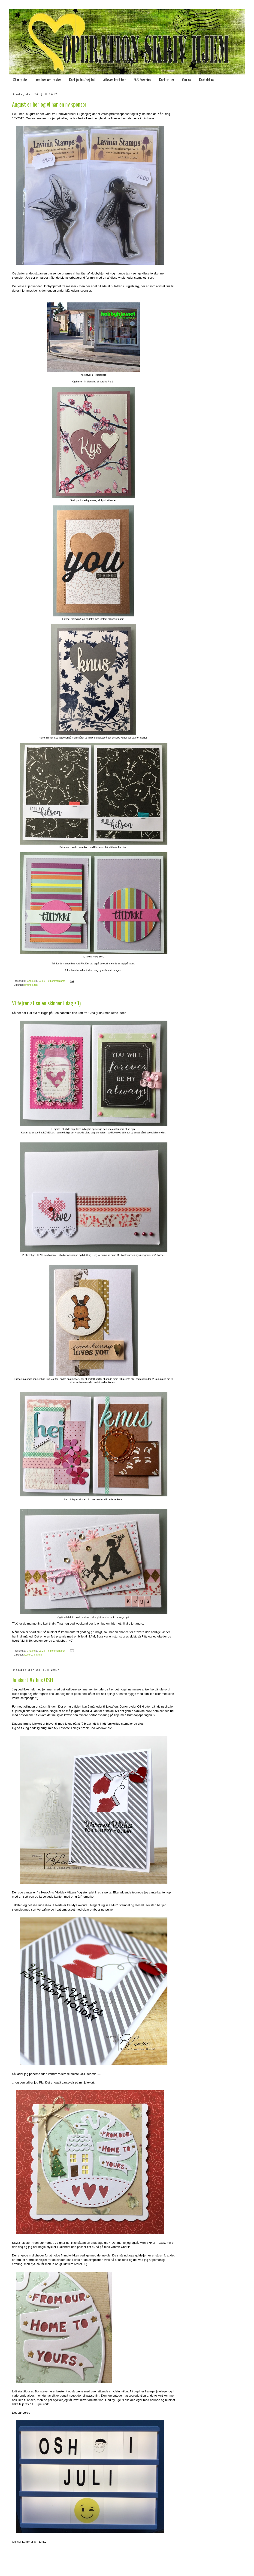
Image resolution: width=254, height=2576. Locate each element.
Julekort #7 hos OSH (32, 1679)
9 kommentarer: (57, 980)
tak (35, 984)
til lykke (38, 1654)
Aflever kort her (114, 80)
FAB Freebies (142, 80)
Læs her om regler (48, 80)
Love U (28, 1654)
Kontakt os (206, 80)
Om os (186, 80)
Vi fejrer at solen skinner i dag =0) (46, 1003)
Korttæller (166, 80)
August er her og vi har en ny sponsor (49, 104)
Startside (20, 80)
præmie (28, 984)
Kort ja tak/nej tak (82, 80)
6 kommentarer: (57, 1650)
